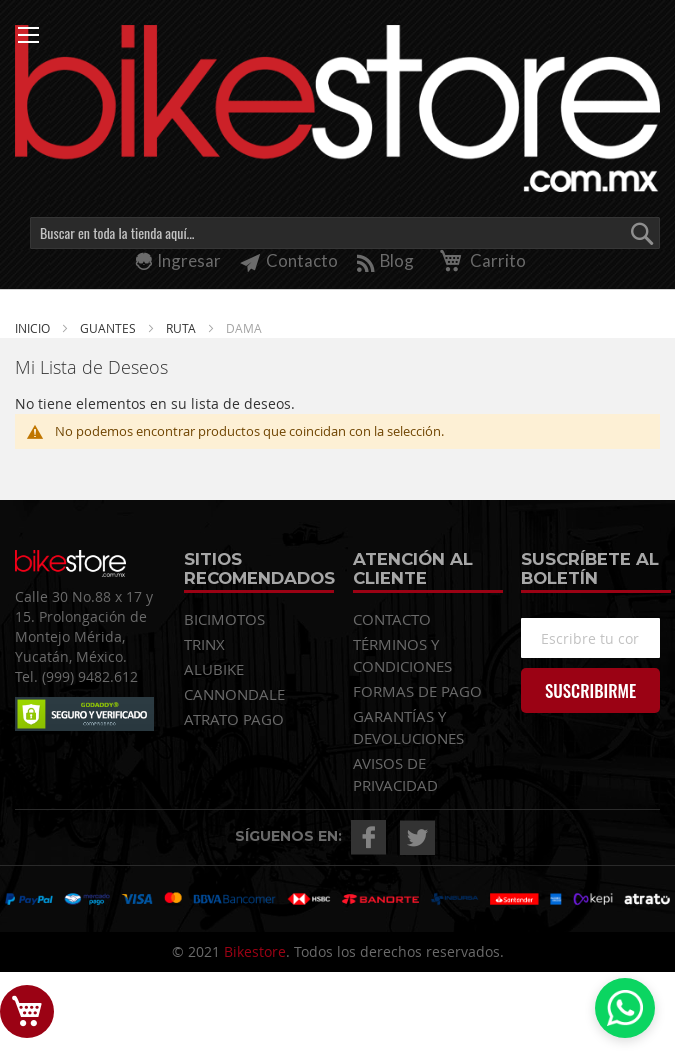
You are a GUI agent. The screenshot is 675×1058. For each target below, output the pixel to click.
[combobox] (345, 233)
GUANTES (109, 328)
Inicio (34, 328)
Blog (385, 260)
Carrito (479, 260)
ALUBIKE (214, 669)
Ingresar (189, 260)
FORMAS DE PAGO (417, 691)
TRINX (204, 644)
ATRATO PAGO (234, 719)
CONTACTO (392, 619)
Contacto (289, 260)
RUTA (182, 328)
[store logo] (337, 108)
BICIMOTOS (224, 619)
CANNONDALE (234, 694)
